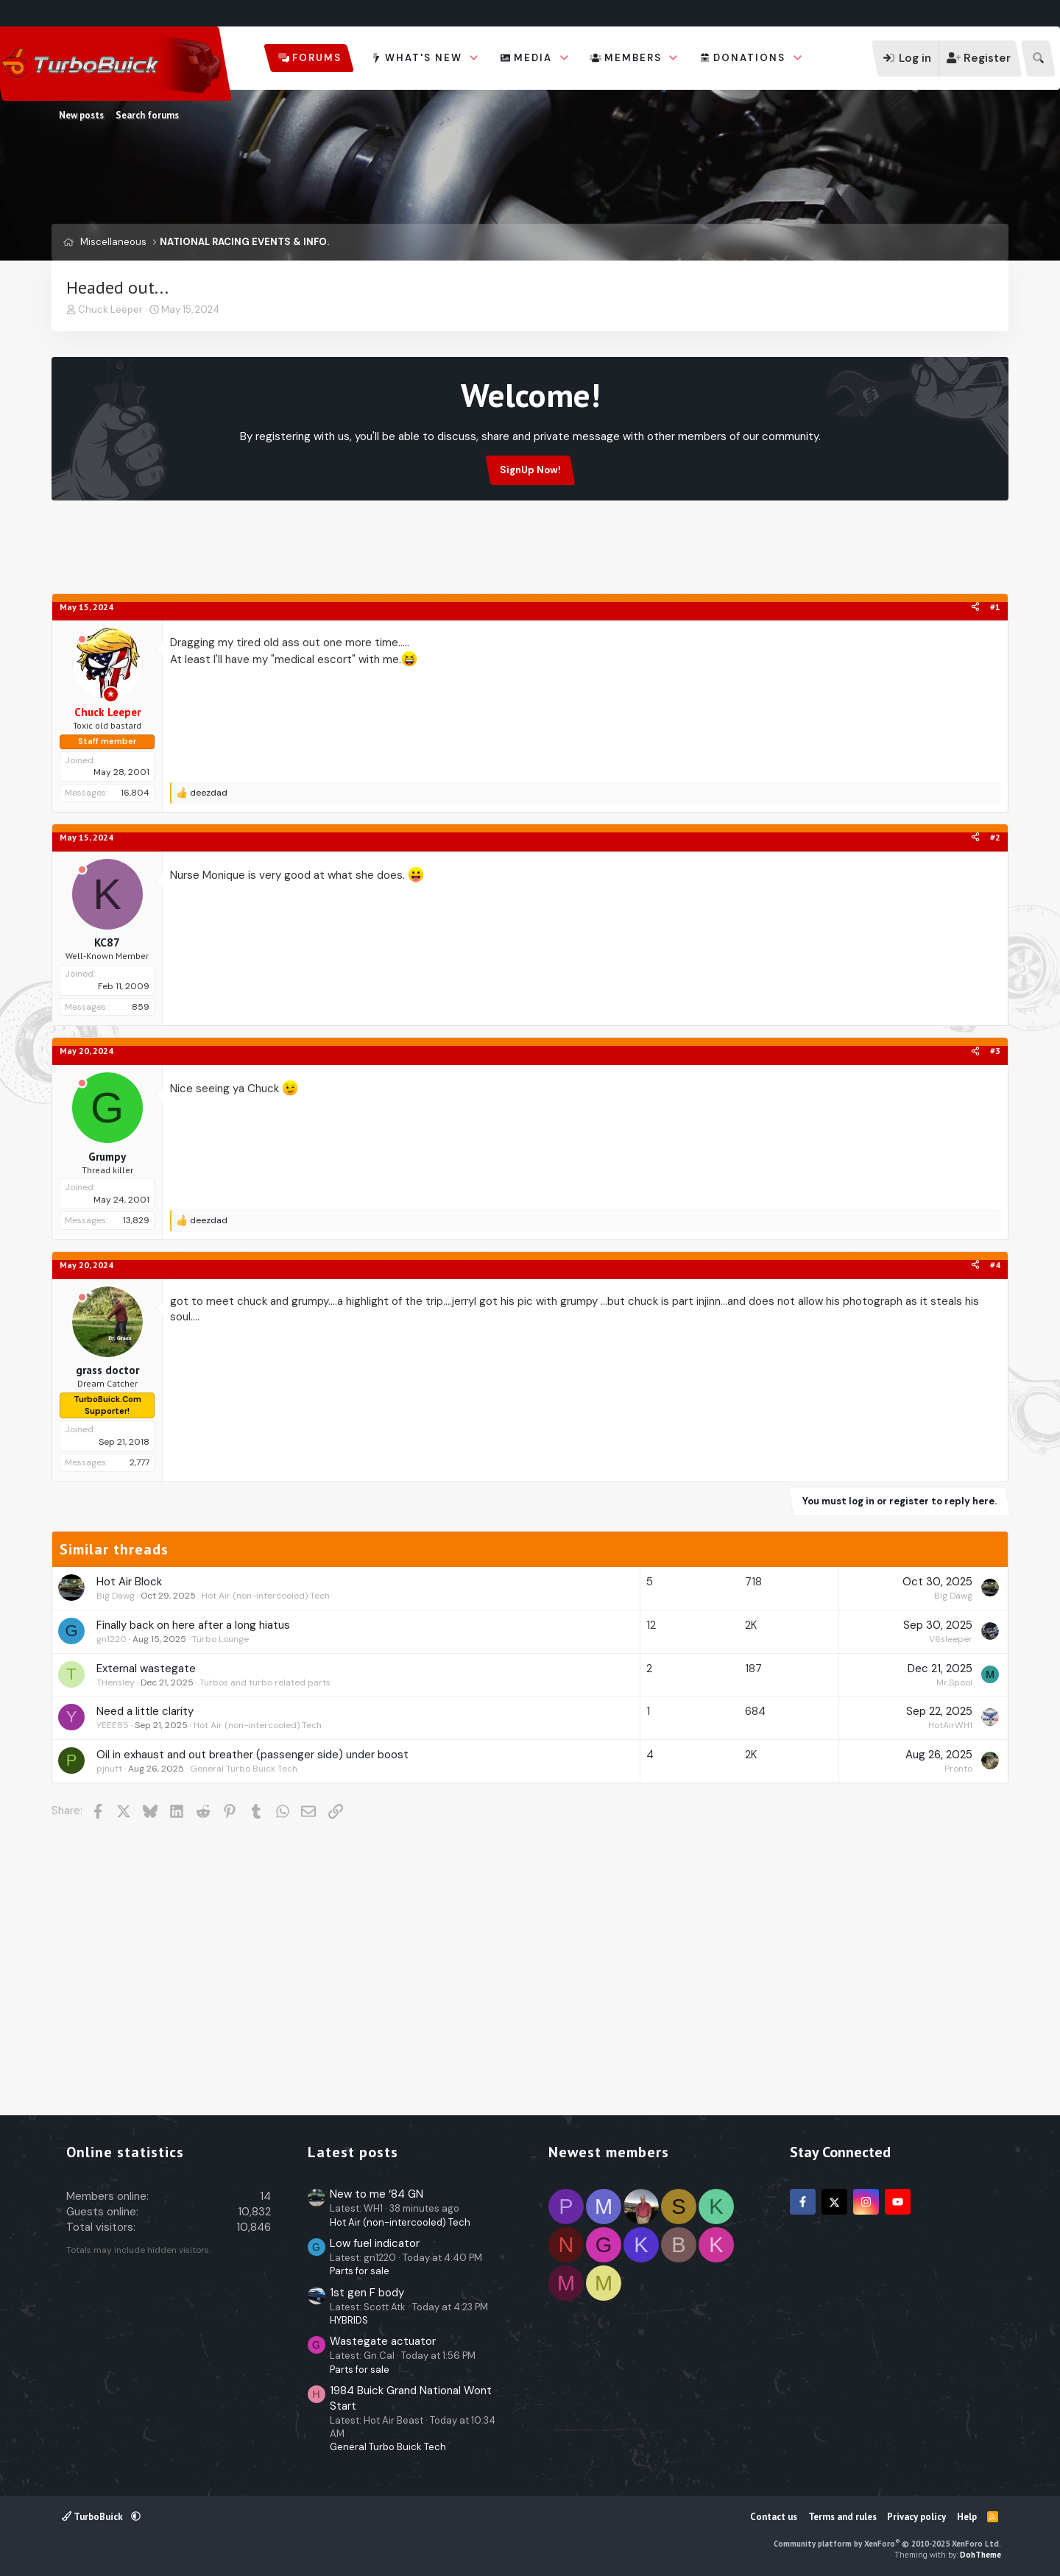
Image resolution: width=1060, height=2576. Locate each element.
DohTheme (980, 2555)
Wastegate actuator (383, 2341)
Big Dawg (115, 1596)
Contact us (773, 2516)
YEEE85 (112, 1725)
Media (533, 58)
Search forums (147, 115)
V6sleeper (950, 1639)
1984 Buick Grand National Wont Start (411, 2398)
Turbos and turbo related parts (265, 1682)
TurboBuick (93, 2516)
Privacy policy (916, 2516)
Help (967, 2516)
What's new (423, 58)
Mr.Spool (954, 1682)
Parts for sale (359, 2271)
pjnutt (109, 1768)
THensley (115, 1682)
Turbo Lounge (220, 1639)
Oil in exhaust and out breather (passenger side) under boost (252, 1754)
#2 (995, 837)
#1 (995, 606)
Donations (749, 58)
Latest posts (353, 2152)
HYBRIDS (349, 2320)
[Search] (1038, 58)
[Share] (975, 607)
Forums (317, 58)
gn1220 (111, 1639)
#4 (995, 1264)
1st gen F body (367, 2292)
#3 (995, 1050)
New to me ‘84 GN (376, 2194)
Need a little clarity (145, 1711)
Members (633, 58)
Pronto (958, 1768)
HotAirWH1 (950, 1725)
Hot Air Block (129, 1581)
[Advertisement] (530, 556)
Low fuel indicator (375, 2243)
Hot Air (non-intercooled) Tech (266, 1596)
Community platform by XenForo (887, 2543)
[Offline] (82, 640)
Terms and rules (842, 2516)
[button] (474, 58)
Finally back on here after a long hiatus (193, 1625)
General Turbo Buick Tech (243, 1768)
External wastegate (146, 1668)
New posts (81, 115)
